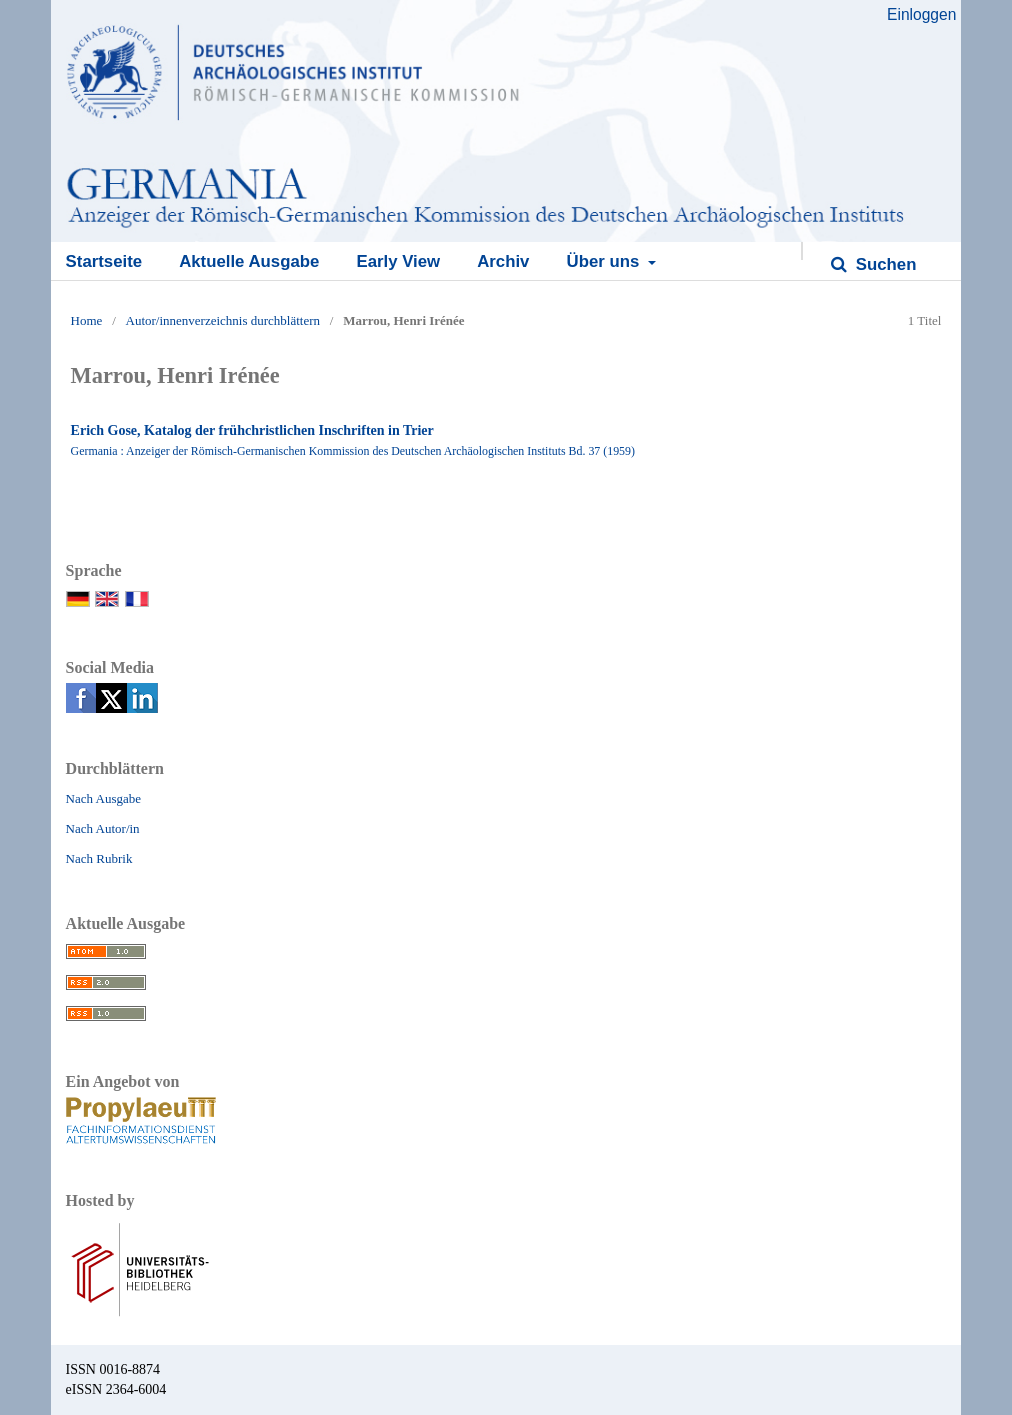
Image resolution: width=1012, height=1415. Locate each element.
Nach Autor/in (103, 828)
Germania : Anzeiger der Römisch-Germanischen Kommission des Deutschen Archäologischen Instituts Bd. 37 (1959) (353, 451)
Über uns (605, 261)
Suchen (883, 264)
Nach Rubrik (99, 858)
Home (87, 320)
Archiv (503, 261)
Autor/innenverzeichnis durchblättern (223, 320)
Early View (398, 261)
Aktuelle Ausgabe (249, 261)
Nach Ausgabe (103, 798)
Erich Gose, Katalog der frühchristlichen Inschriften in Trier (252, 430)
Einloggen (921, 14)
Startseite (104, 261)
